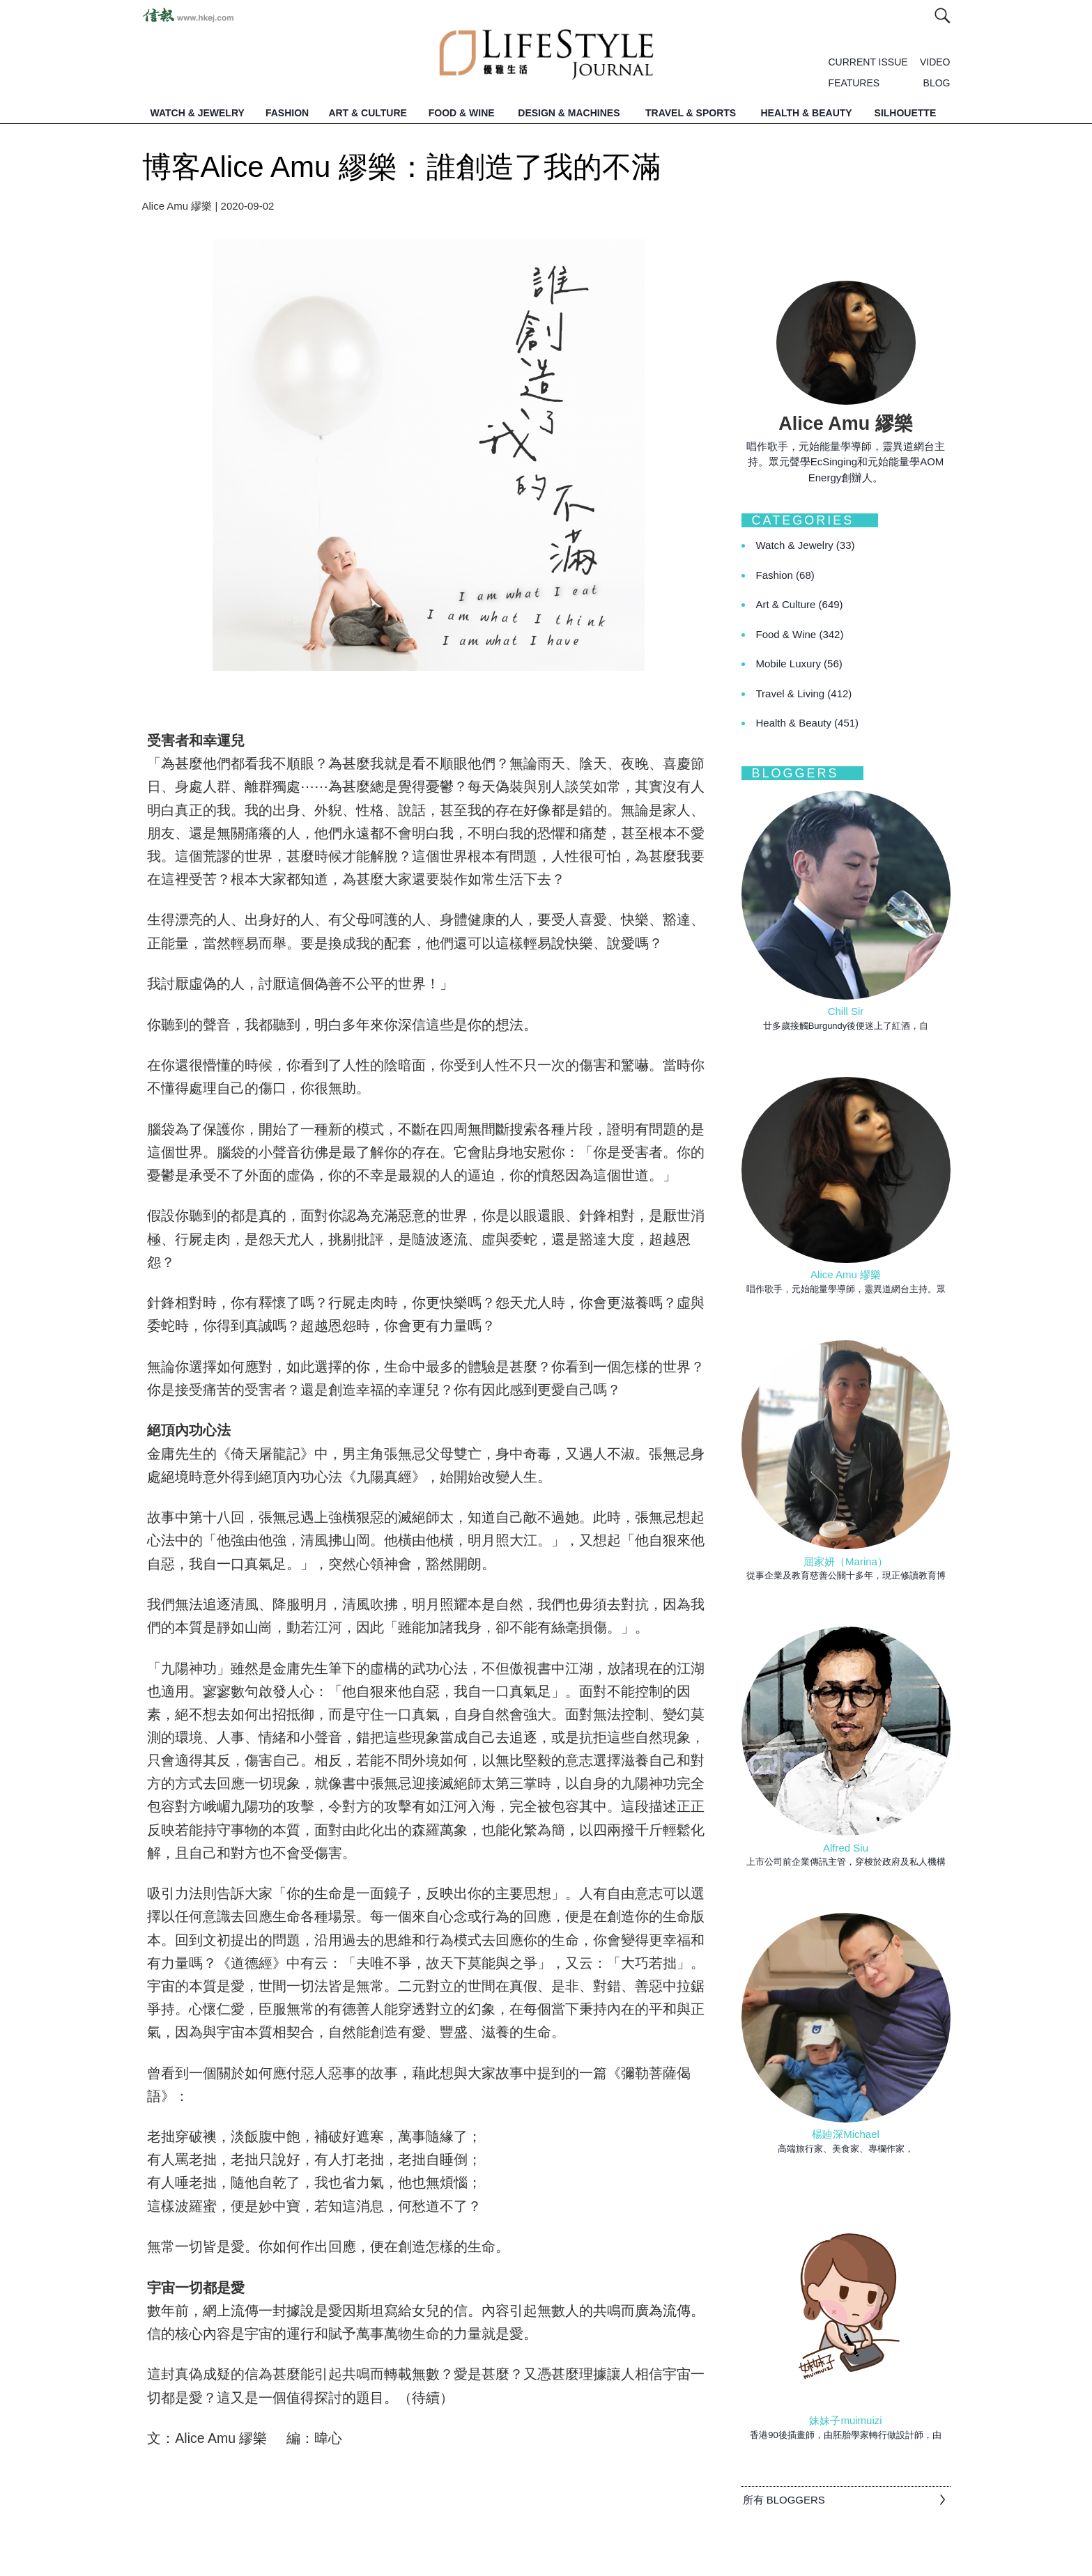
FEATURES (854, 82)
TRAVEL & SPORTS (690, 112)
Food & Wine (800, 634)
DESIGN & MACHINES (569, 112)
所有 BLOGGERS (784, 2500)
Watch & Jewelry (805, 545)
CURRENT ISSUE (868, 62)
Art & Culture (799, 604)
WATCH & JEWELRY (198, 112)
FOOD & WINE (462, 112)
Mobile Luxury (799, 663)
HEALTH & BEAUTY (806, 112)
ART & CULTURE (367, 112)
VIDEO (935, 62)
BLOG (937, 82)
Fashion (785, 575)
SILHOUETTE (906, 112)
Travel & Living (804, 693)
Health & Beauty (807, 723)
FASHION (287, 112)
